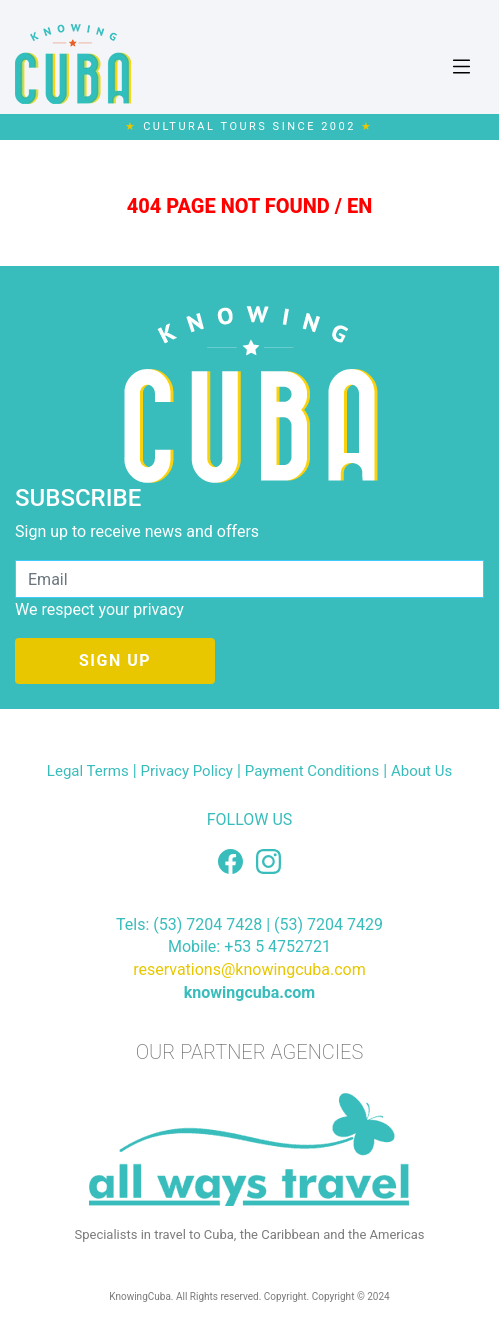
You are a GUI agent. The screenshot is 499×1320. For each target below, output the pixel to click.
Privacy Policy (187, 771)
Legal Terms (88, 771)
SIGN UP (115, 660)
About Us (421, 771)
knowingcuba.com (249, 992)
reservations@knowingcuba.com (249, 969)
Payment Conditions (312, 771)
